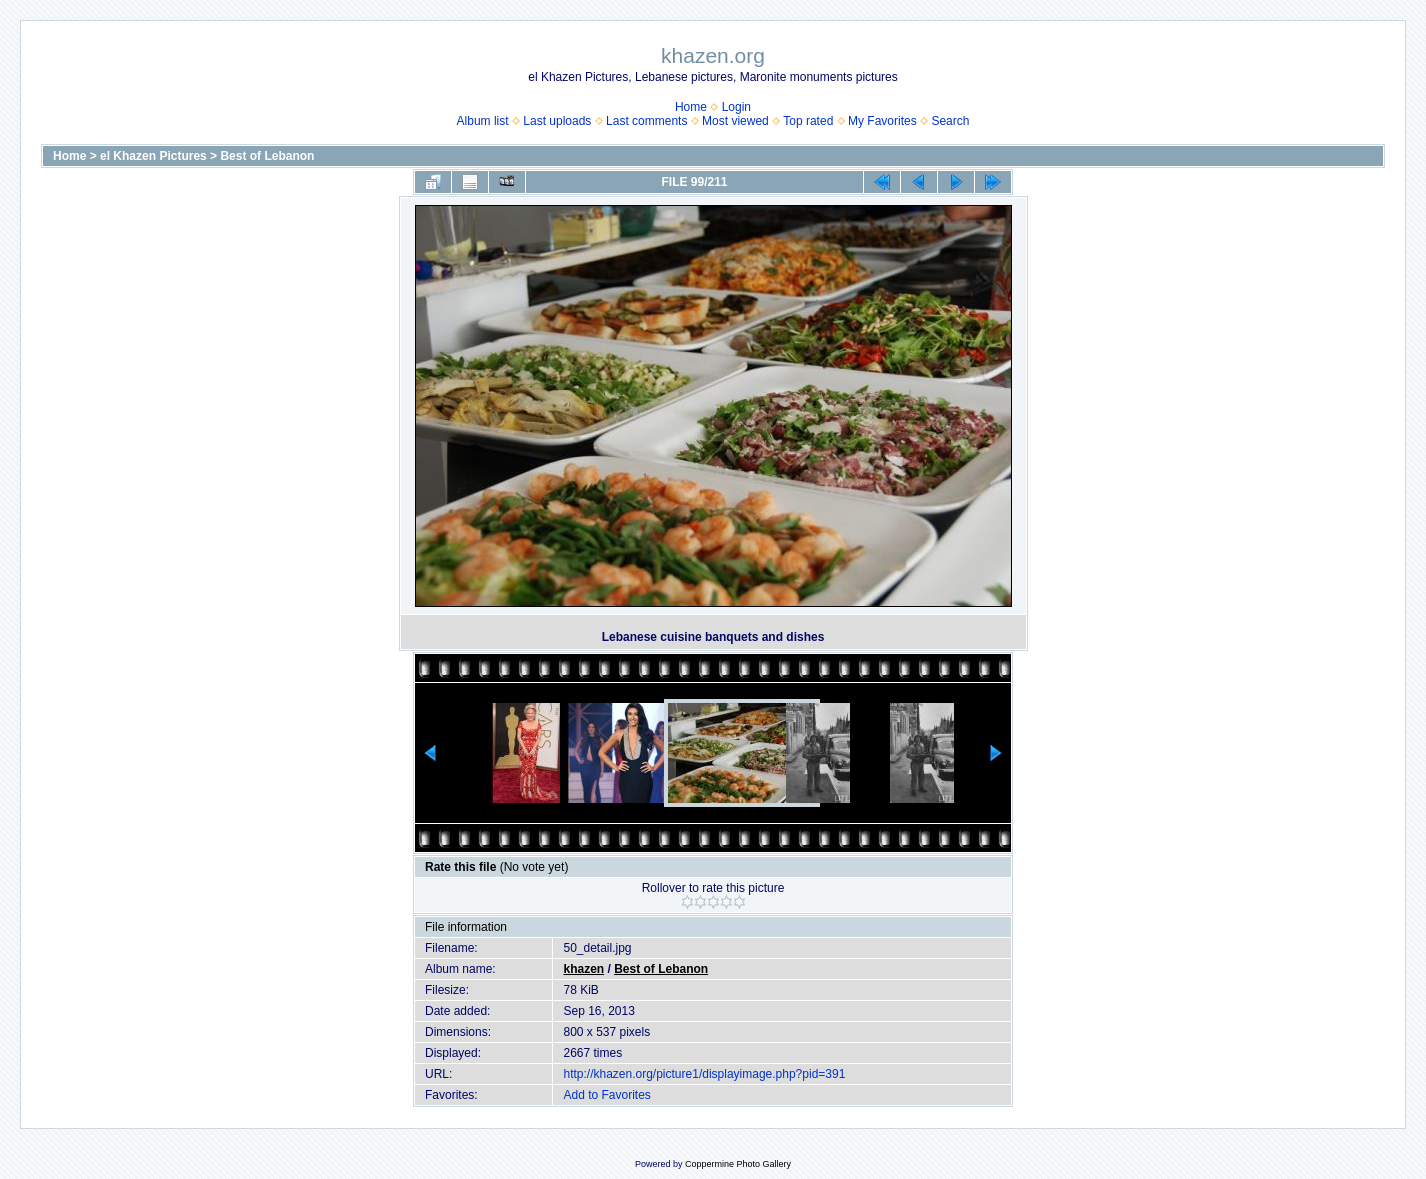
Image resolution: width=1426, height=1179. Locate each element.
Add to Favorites (606, 1095)
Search (950, 121)
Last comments (646, 121)
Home (691, 107)
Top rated (808, 121)
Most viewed (735, 121)
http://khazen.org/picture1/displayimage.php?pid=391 (704, 1074)
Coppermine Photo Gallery (738, 1164)
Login (736, 107)
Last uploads (557, 121)
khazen (583, 969)
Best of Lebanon (267, 156)
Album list (483, 121)
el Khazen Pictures (153, 156)
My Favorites (882, 121)
